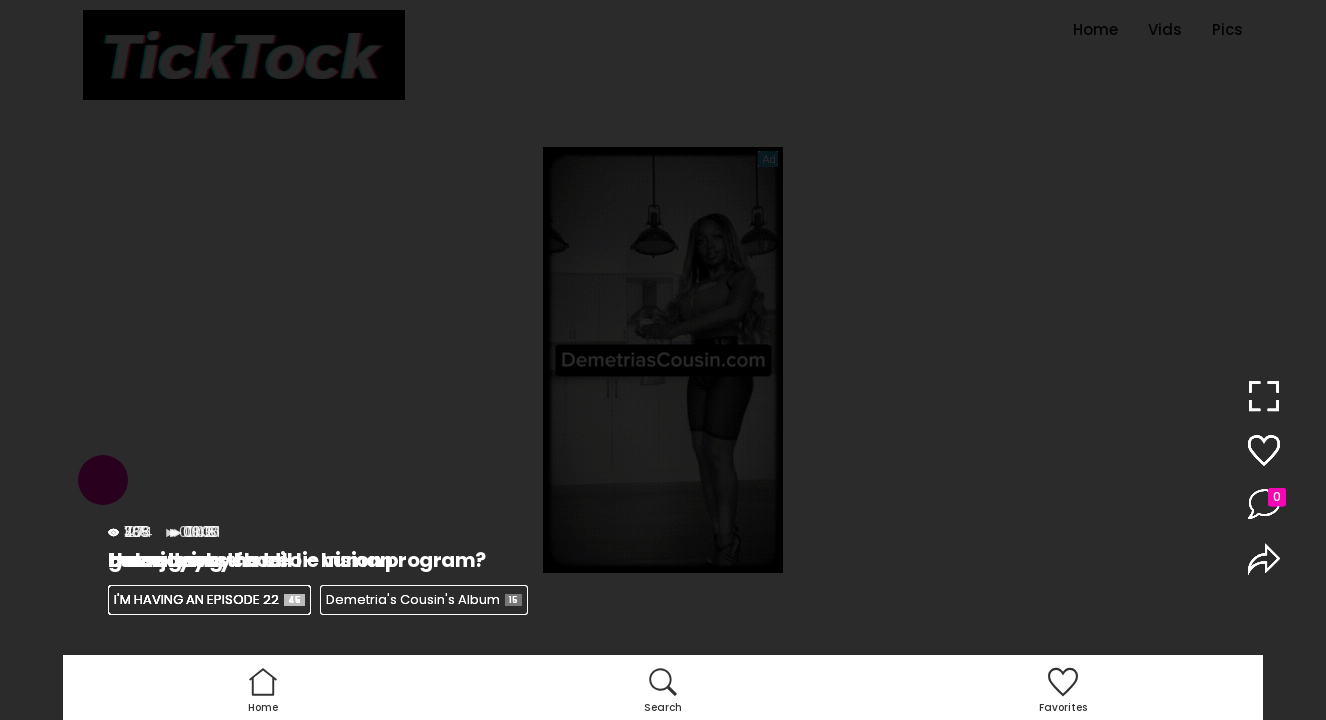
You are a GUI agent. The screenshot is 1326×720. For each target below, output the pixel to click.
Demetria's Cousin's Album (424, 599)
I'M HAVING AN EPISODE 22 (209, 599)
